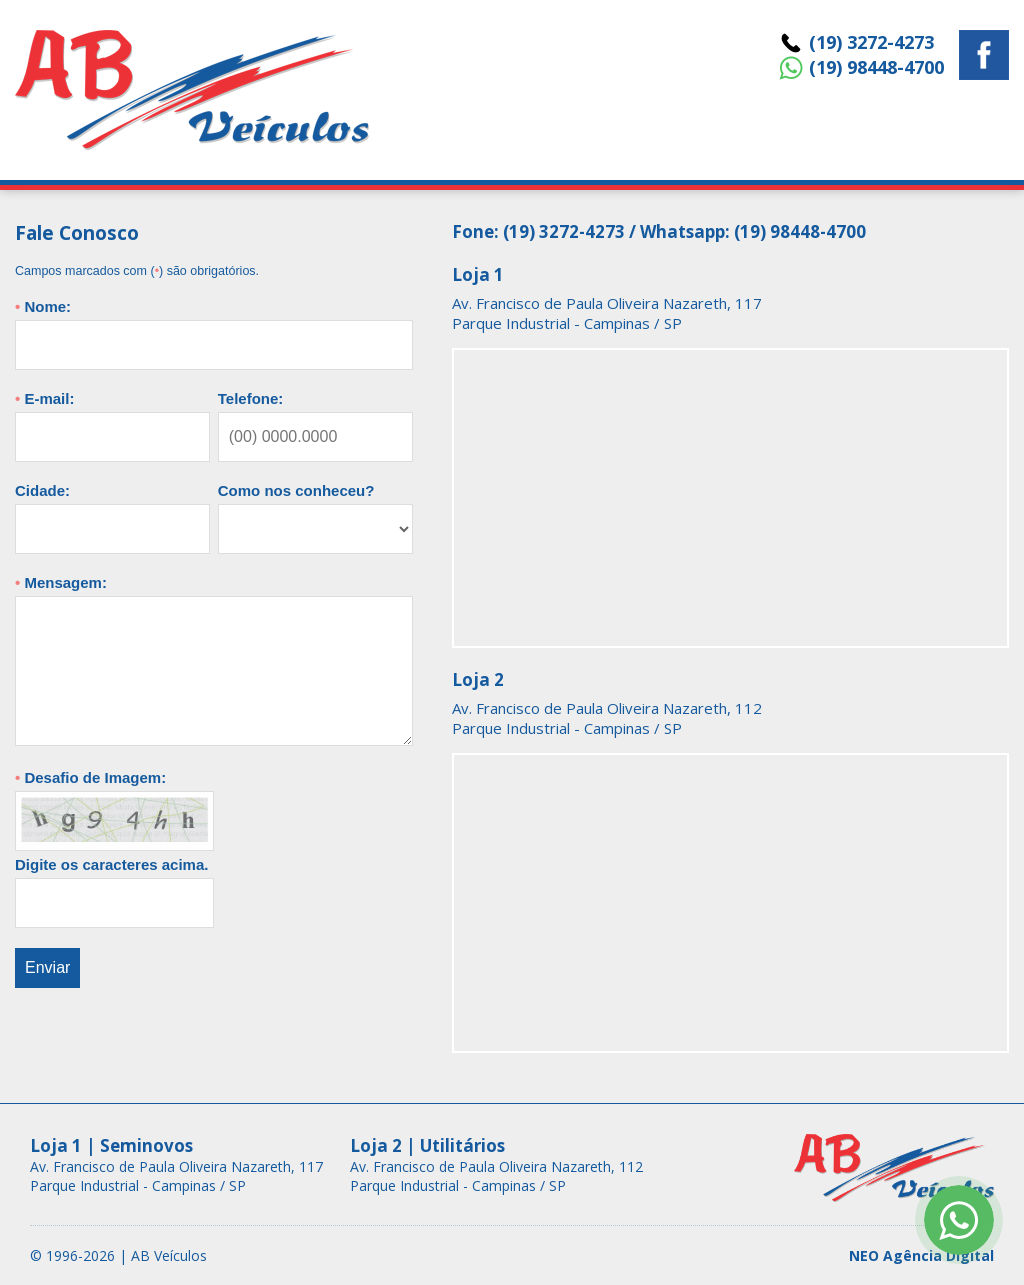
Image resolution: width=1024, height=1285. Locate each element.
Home (487, 125)
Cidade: (42, 490)
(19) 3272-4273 (871, 42)
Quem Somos (805, 125)
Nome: (43, 306)
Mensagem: (61, 582)
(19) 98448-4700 (876, 67)
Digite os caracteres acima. (111, 864)
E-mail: (44, 398)
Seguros (683, 125)
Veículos (581, 125)
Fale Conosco (944, 125)
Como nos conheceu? (296, 490)
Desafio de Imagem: (90, 777)
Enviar (47, 967)
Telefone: (251, 398)
